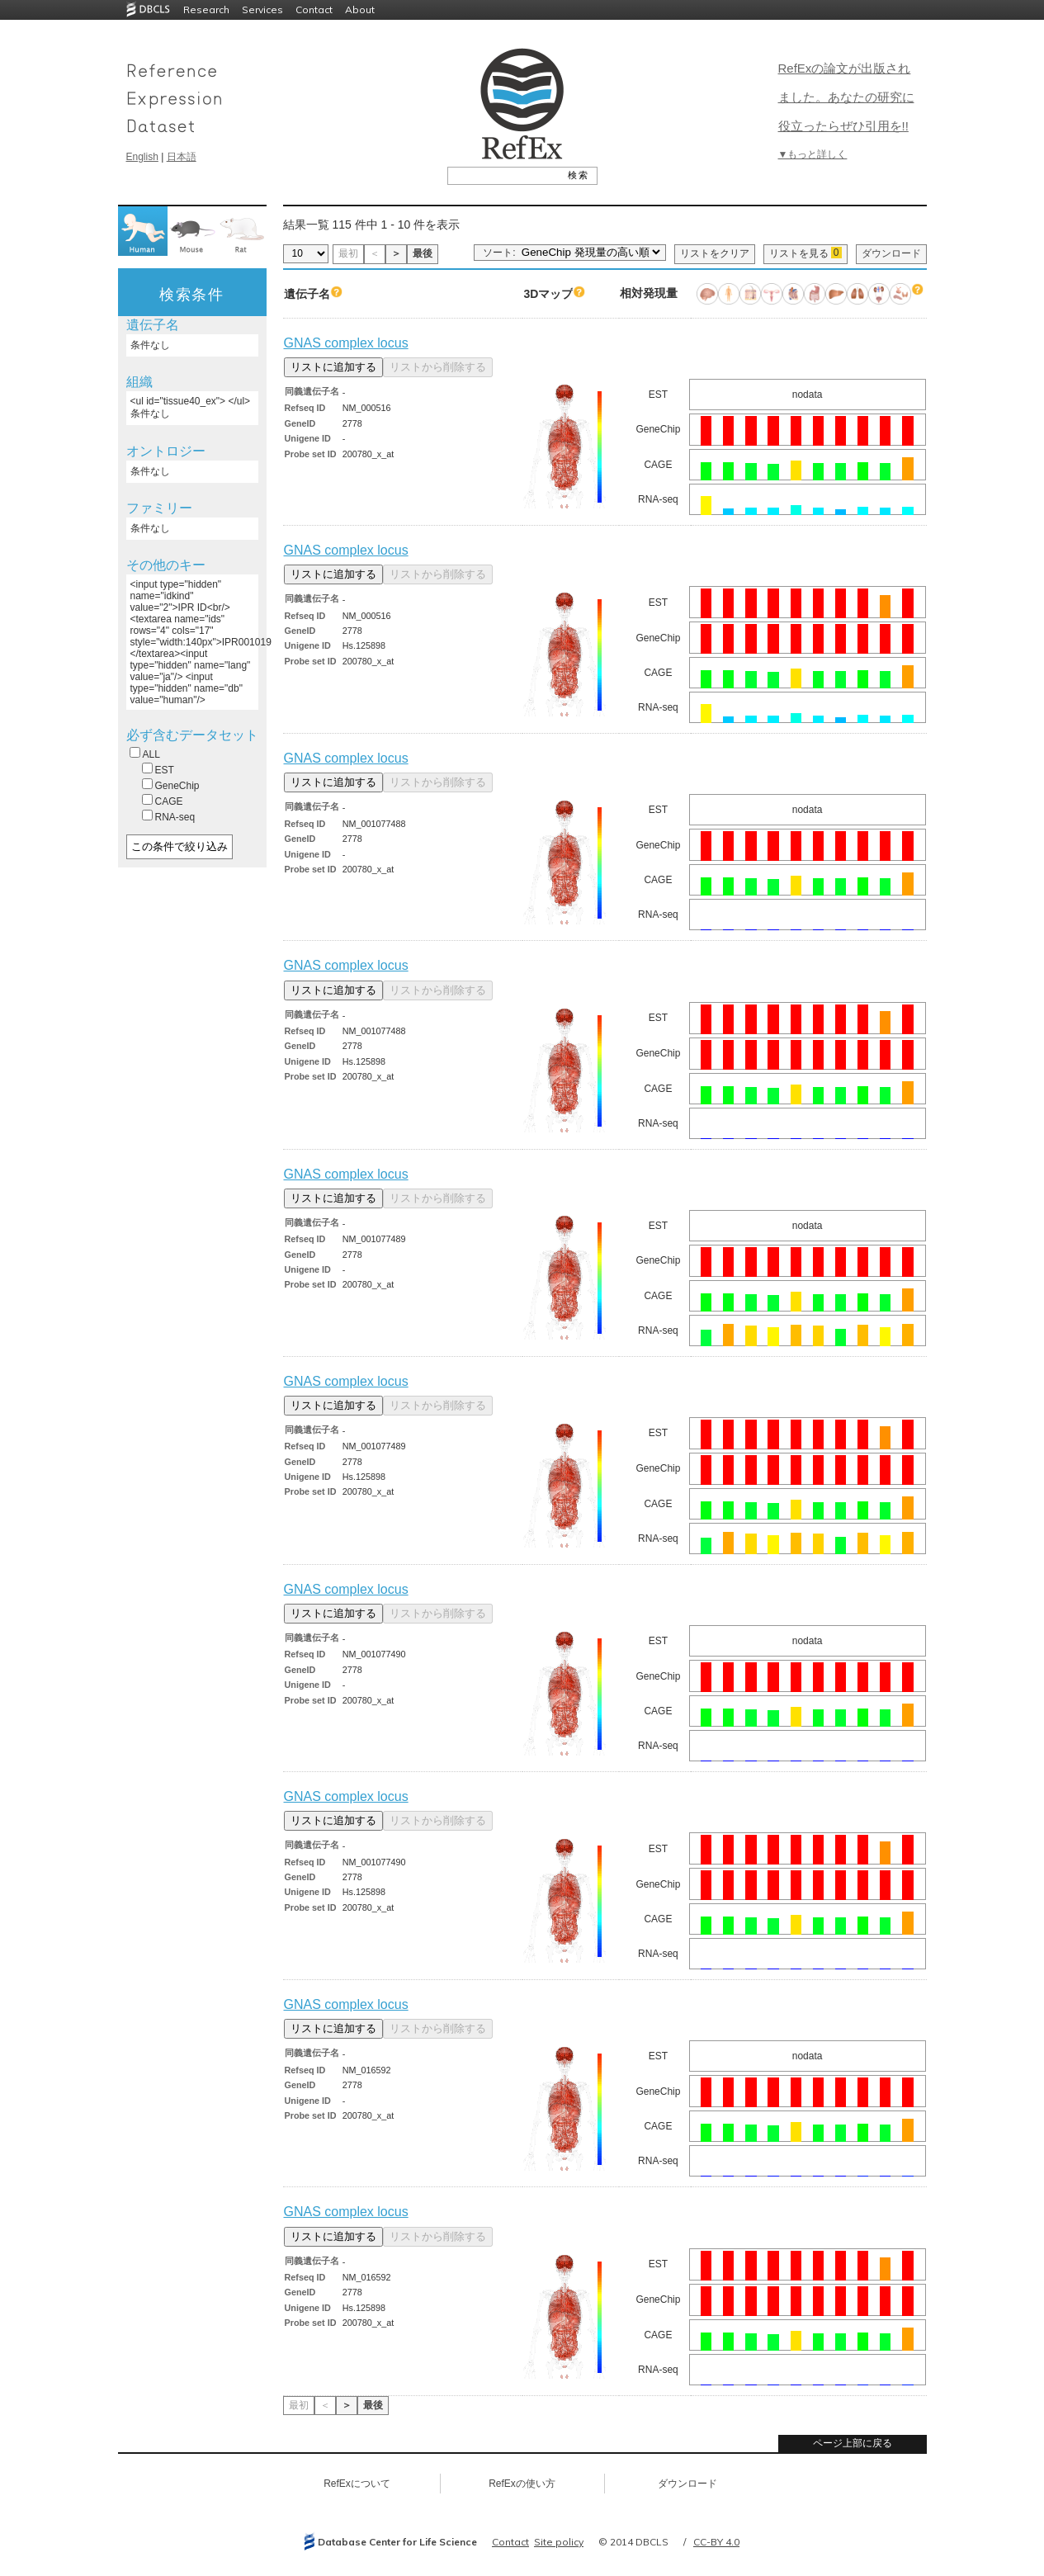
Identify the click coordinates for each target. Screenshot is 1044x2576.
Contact (314, 9)
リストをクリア (714, 253)
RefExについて (357, 2483)
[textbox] (504, 175)
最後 (422, 253)
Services (262, 9)
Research (206, 9)
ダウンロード (891, 253)
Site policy (558, 2542)
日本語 (181, 157)
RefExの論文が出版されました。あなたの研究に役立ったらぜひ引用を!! (846, 97)
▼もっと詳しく (813, 154)
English (142, 157)
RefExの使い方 (522, 2483)
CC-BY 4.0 (716, 2542)
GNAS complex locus (346, 343)
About (360, 9)
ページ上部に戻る (852, 2443)
